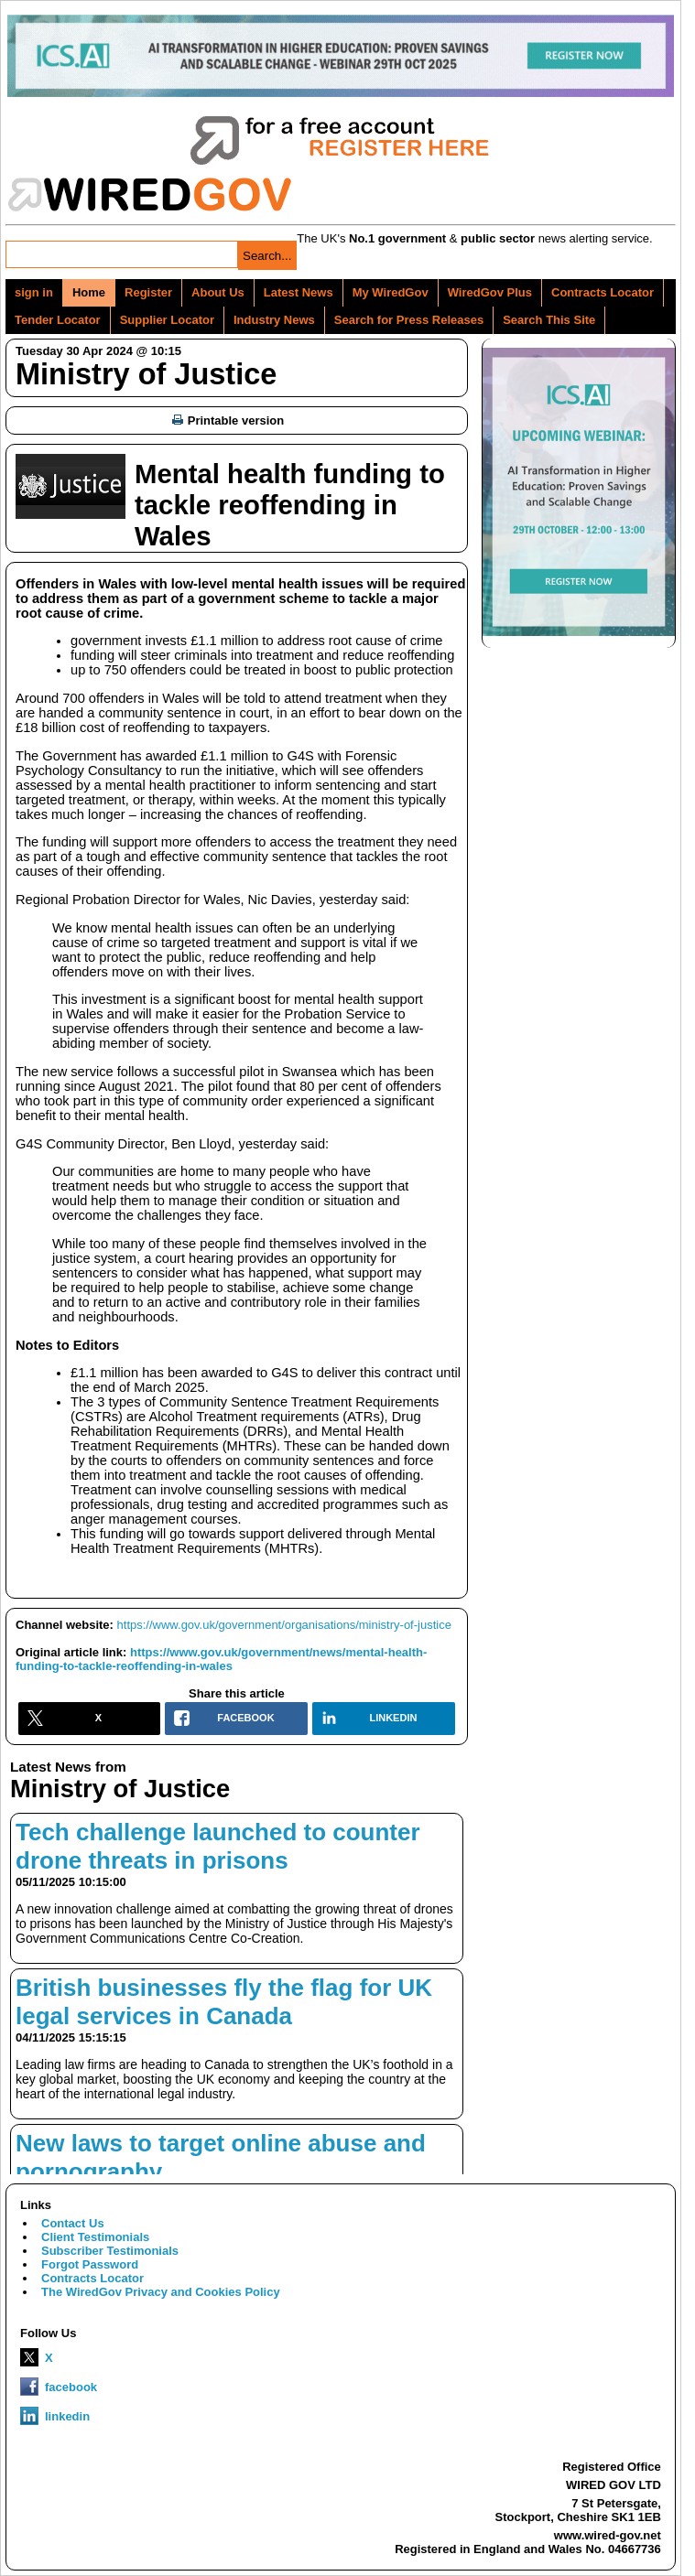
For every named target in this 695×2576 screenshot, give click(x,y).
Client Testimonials (95, 2237)
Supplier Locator (167, 320)
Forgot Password (89, 2264)
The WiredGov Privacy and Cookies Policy (160, 2292)
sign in (34, 292)
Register (148, 292)
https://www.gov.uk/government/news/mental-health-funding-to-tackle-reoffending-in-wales (221, 1659)
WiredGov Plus (490, 292)
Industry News (274, 320)
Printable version (228, 420)
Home (88, 292)
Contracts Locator (602, 292)
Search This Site (549, 320)
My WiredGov (391, 292)
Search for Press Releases (408, 320)
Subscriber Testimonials (110, 2251)
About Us (217, 292)
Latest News (298, 292)
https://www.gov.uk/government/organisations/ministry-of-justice (284, 1625)
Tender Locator (58, 320)
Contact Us (72, 2223)
